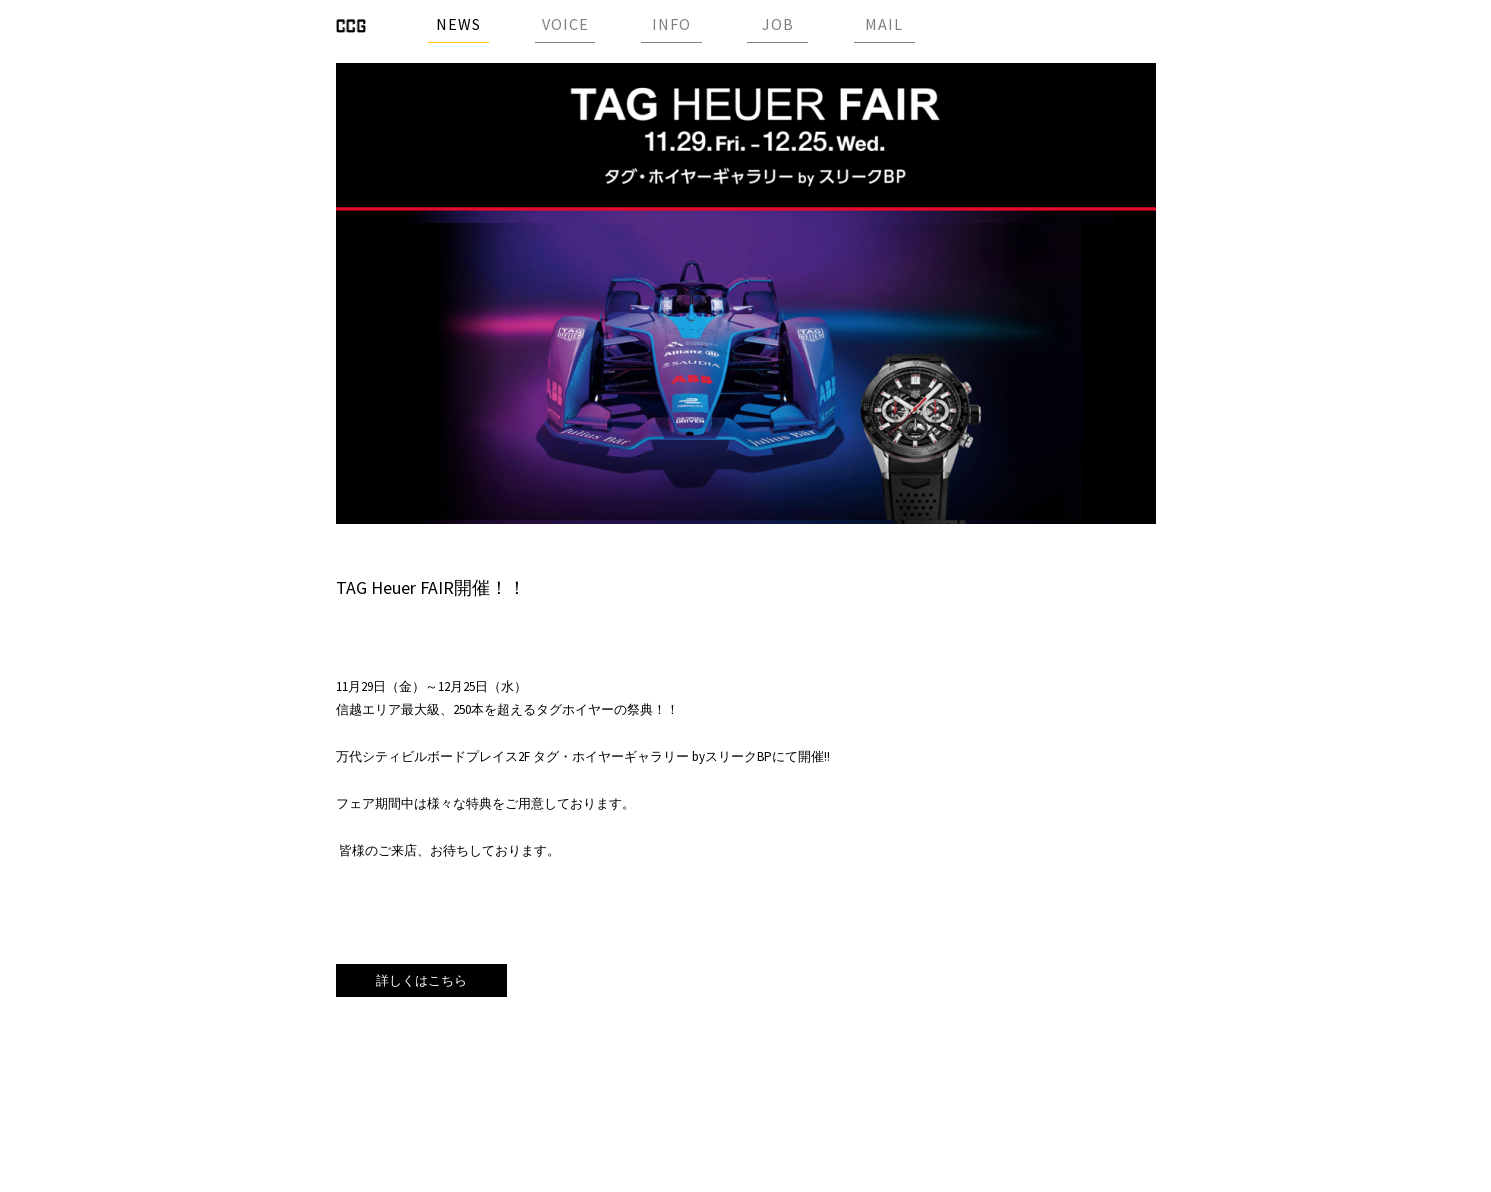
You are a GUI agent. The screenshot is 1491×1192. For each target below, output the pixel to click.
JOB (778, 24)
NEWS (458, 24)
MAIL (884, 24)
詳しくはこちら (421, 980)
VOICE (565, 24)
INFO (671, 24)
